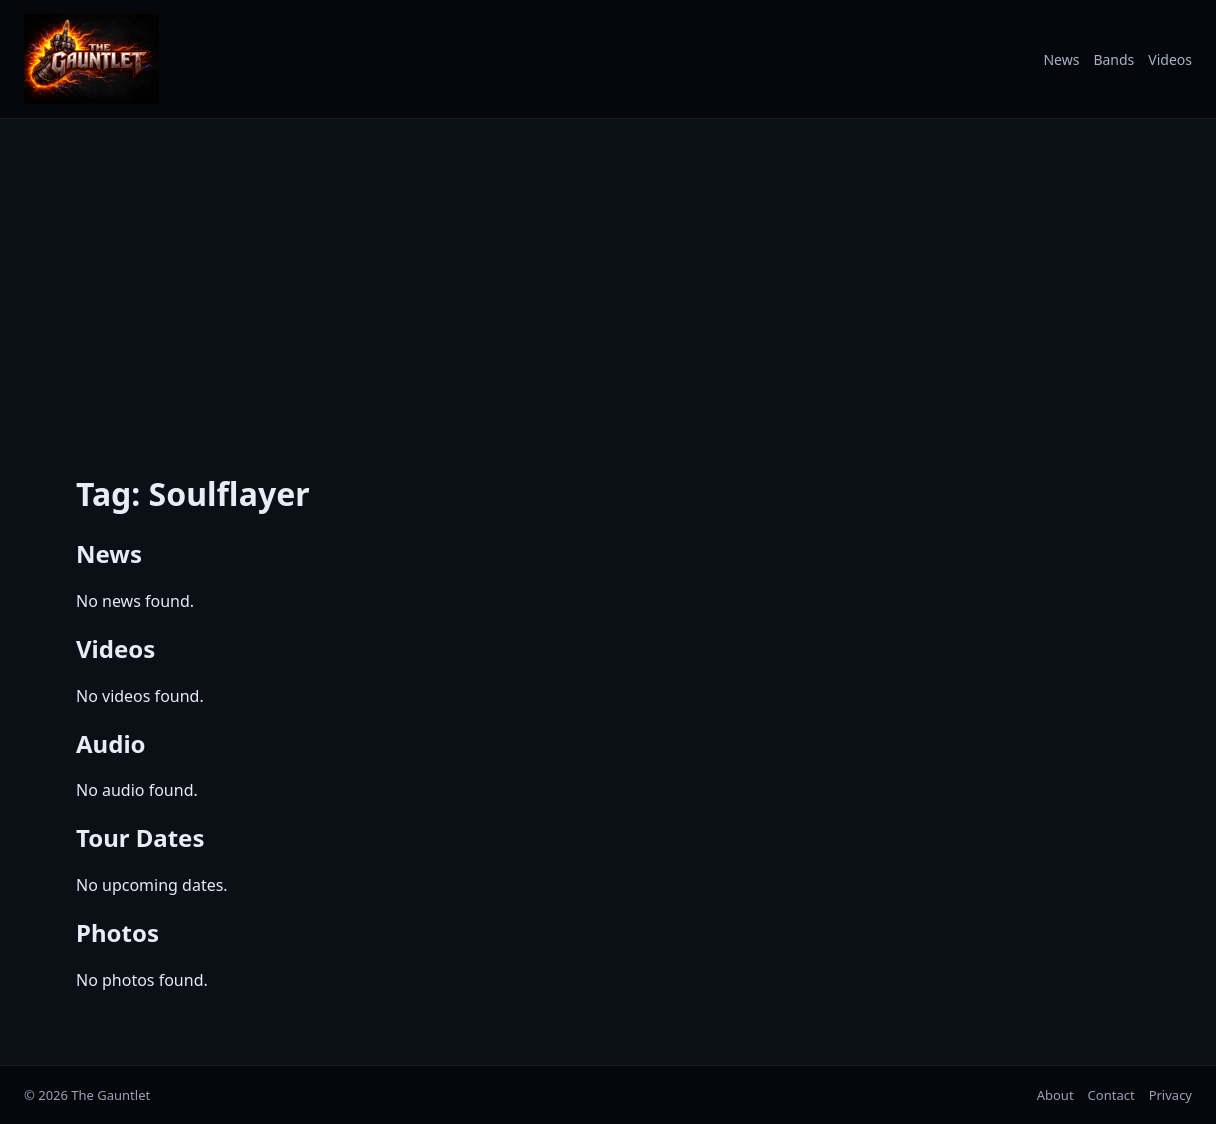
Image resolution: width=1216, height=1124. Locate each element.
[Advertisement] (608, 283)
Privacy (1170, 1095)
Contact (1111, 1095)
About (1055, 1095)
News (1061, 59)
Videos (1170, 59)
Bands (1113, 59)
